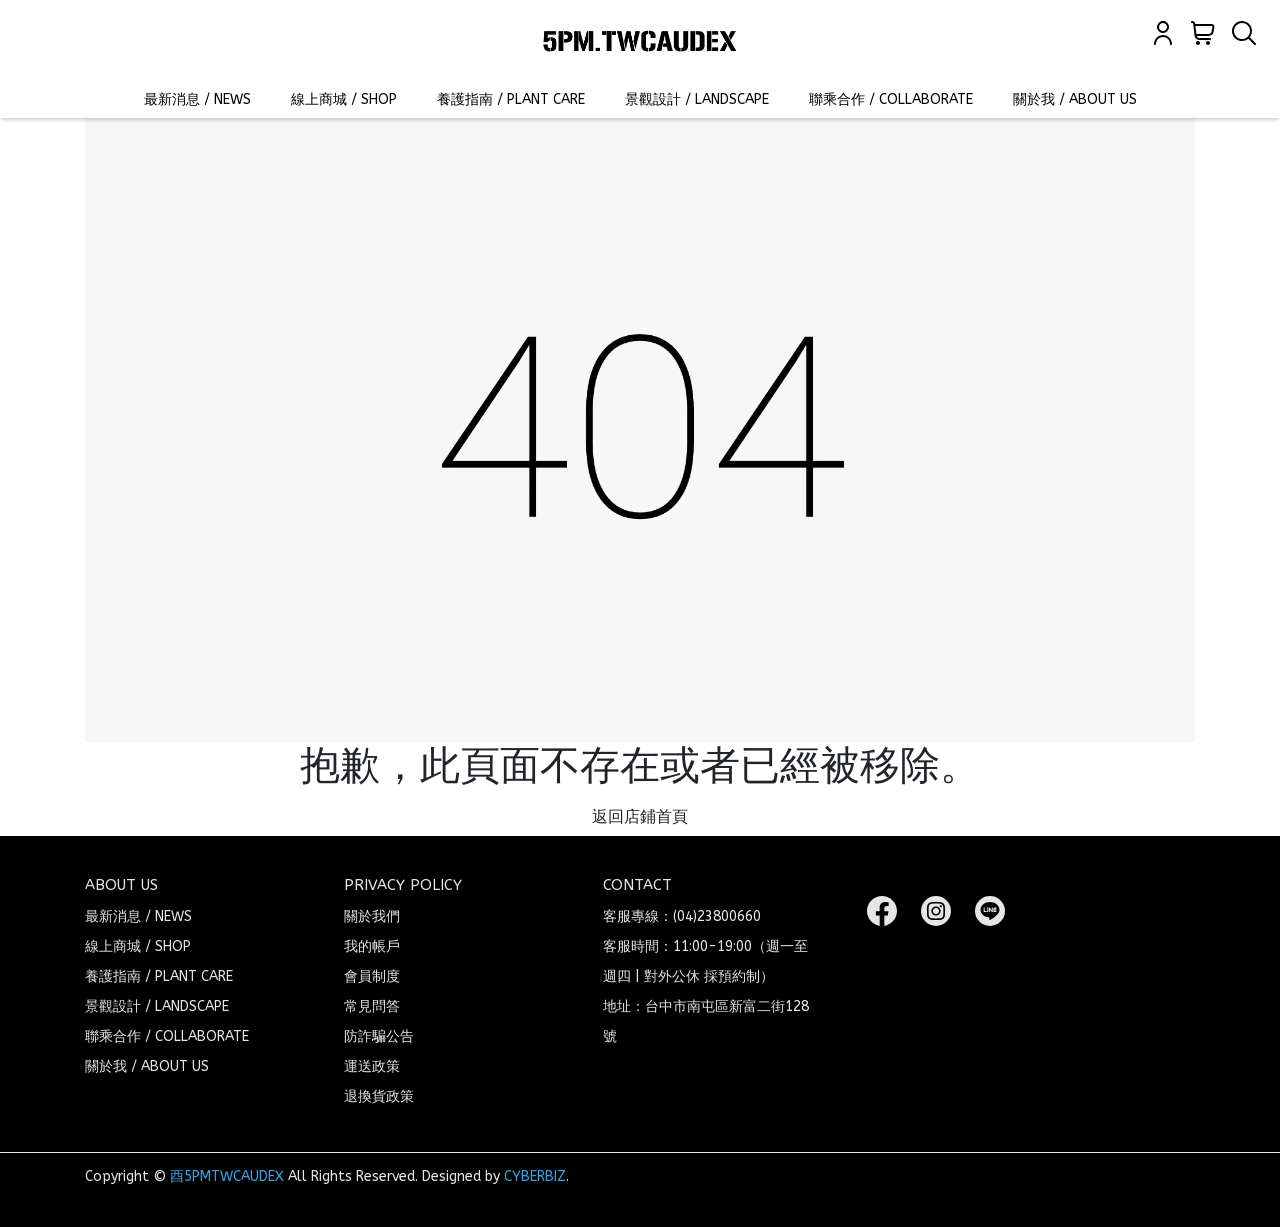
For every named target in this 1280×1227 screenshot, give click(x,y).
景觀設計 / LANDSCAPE (697, 99)
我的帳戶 (372, 946)
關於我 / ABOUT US (1075, 99)
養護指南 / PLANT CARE (511, 99)
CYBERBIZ (535, 1176)
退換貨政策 (379, 1096)
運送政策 (372, 1066)
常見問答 (372, 1006)
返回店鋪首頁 (640, 816)
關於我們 (372, 916)
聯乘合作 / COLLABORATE (891, 99)
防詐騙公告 (379, 1036)
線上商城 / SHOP (344, 99)
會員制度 (372, 976)
